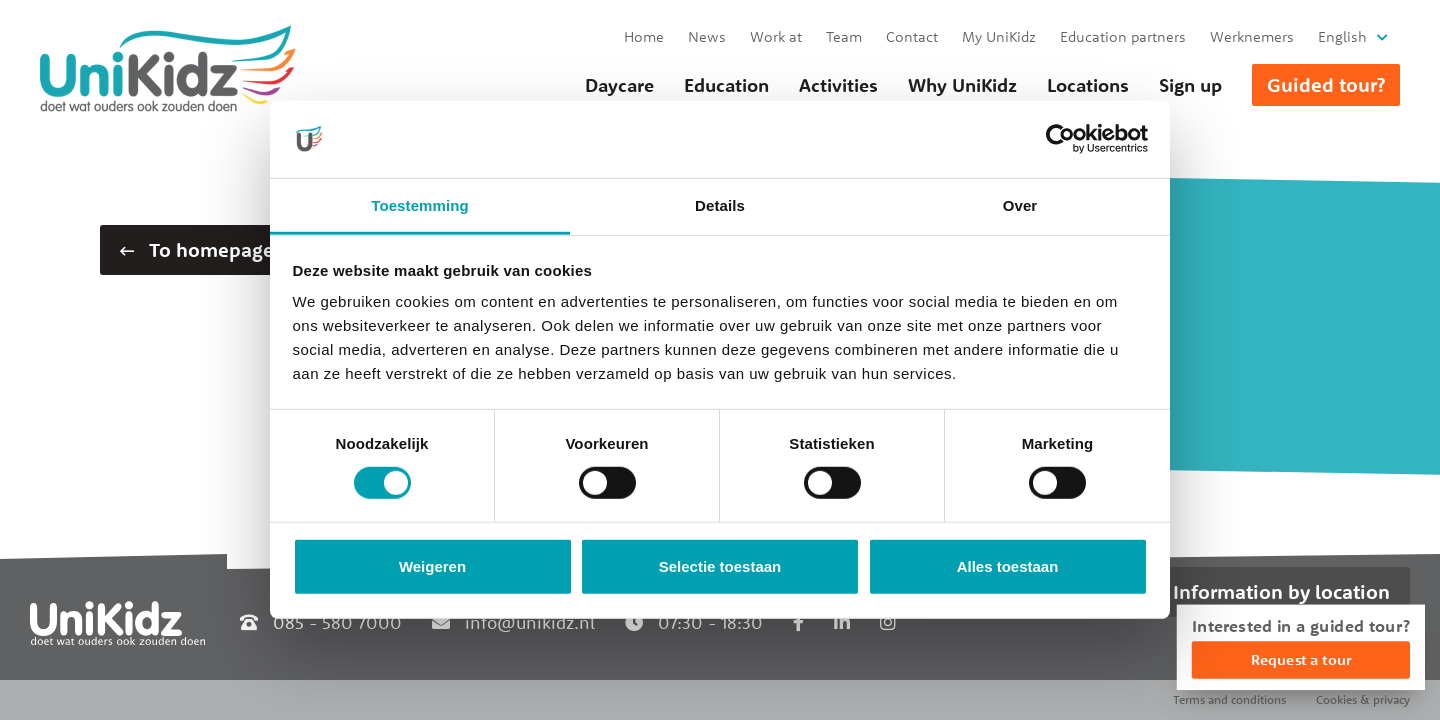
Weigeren (432, 566)
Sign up (1190, 85)
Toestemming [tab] (420, 205)
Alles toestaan (1008, 566)
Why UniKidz (962, 85)
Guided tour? (1326, 84)
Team (844, 36)
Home (644, 36)
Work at (776, 36)
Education (726, 85)
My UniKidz (999, 36)
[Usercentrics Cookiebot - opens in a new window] (1060, 139)
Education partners (1123, 36)
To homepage (197, 249)
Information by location (1281, 591)
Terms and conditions (1229, 699)
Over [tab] (1020, 205)
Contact (912, 36)
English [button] (1342, 36)
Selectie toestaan (720, 566)
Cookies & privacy (1363, 699)
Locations (1088, 85)
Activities (838, 85)
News (707, 36)
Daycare (619, 85)
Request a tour (1301, 659)
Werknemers (1252, 36)
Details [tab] (720, 205)
